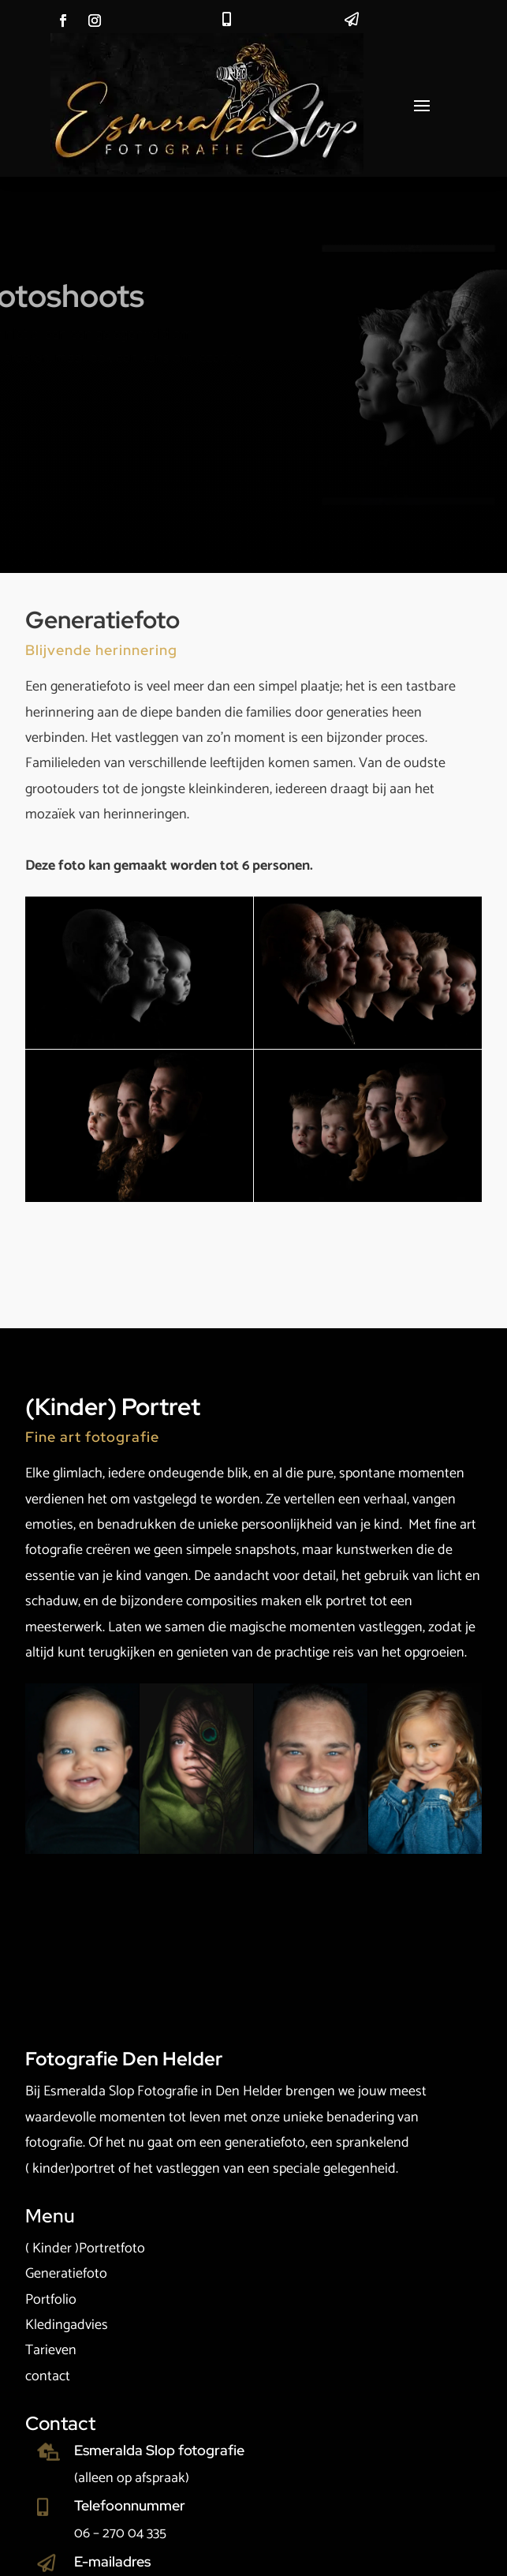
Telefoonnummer (129, 2505)
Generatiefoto (66, 2274)
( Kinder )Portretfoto (85, 2248)
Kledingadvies (66, 2325)
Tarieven (50, 2350)
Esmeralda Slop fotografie (159, 2450)
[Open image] (139, 973)
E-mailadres (112, 2561)
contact (47, 2376)
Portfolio (50, 2300)
